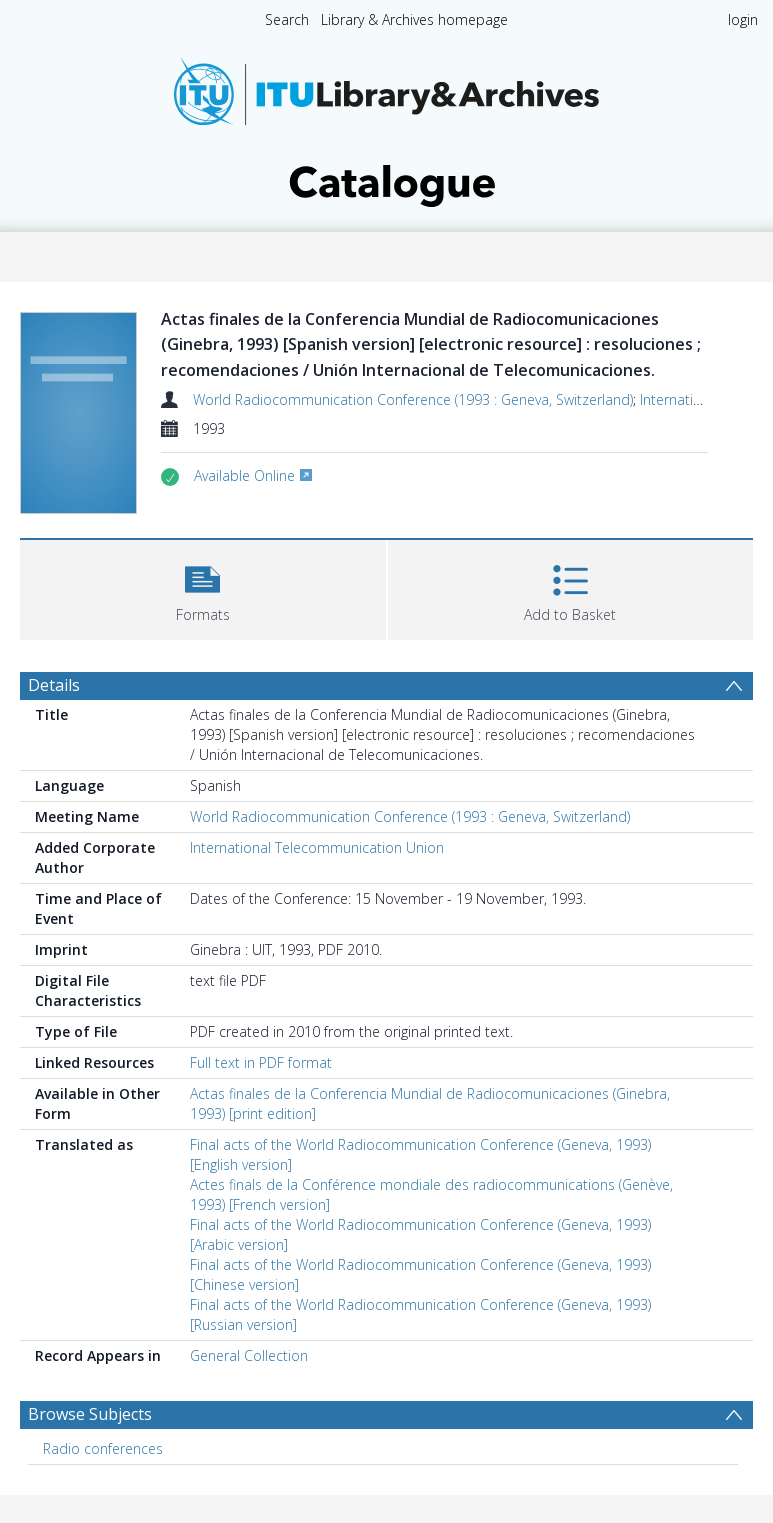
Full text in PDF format (261, 1062)
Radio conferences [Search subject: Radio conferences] (103, 1448)
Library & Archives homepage (414, 19)
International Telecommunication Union (317, 847)
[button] (203, 587)
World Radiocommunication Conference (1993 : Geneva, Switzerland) (413, 399)
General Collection (249, 1355)
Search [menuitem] (287, 19)
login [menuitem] (743, 19)
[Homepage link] (387, 126)
